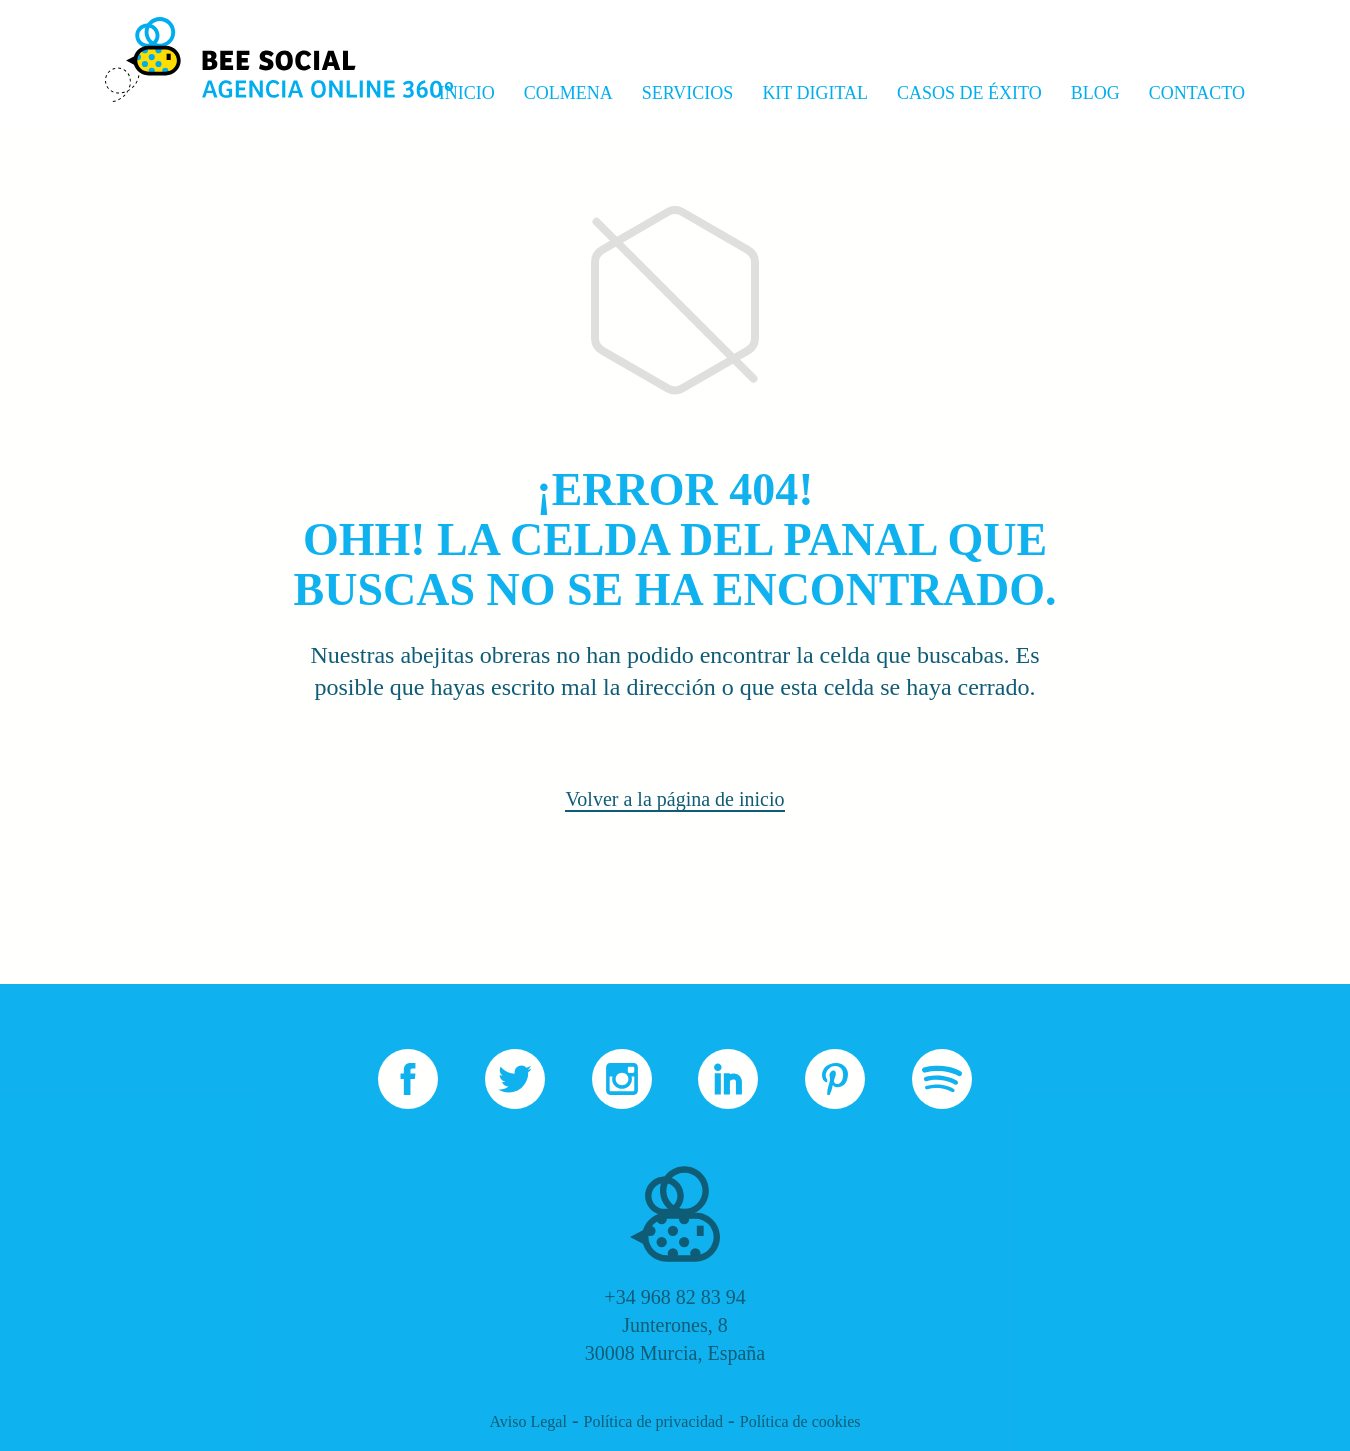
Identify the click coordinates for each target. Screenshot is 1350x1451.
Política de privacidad (654, 1421)
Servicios (688, 93)
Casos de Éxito (969, 93)
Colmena (568, 93)
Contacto (1197, 93)
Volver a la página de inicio (674, 799)
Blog (1095, 93)
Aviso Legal (527, 1421)
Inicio (467, 93)
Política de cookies (800, 1421)
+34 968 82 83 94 (674, 1297)
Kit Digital (815, 93)
